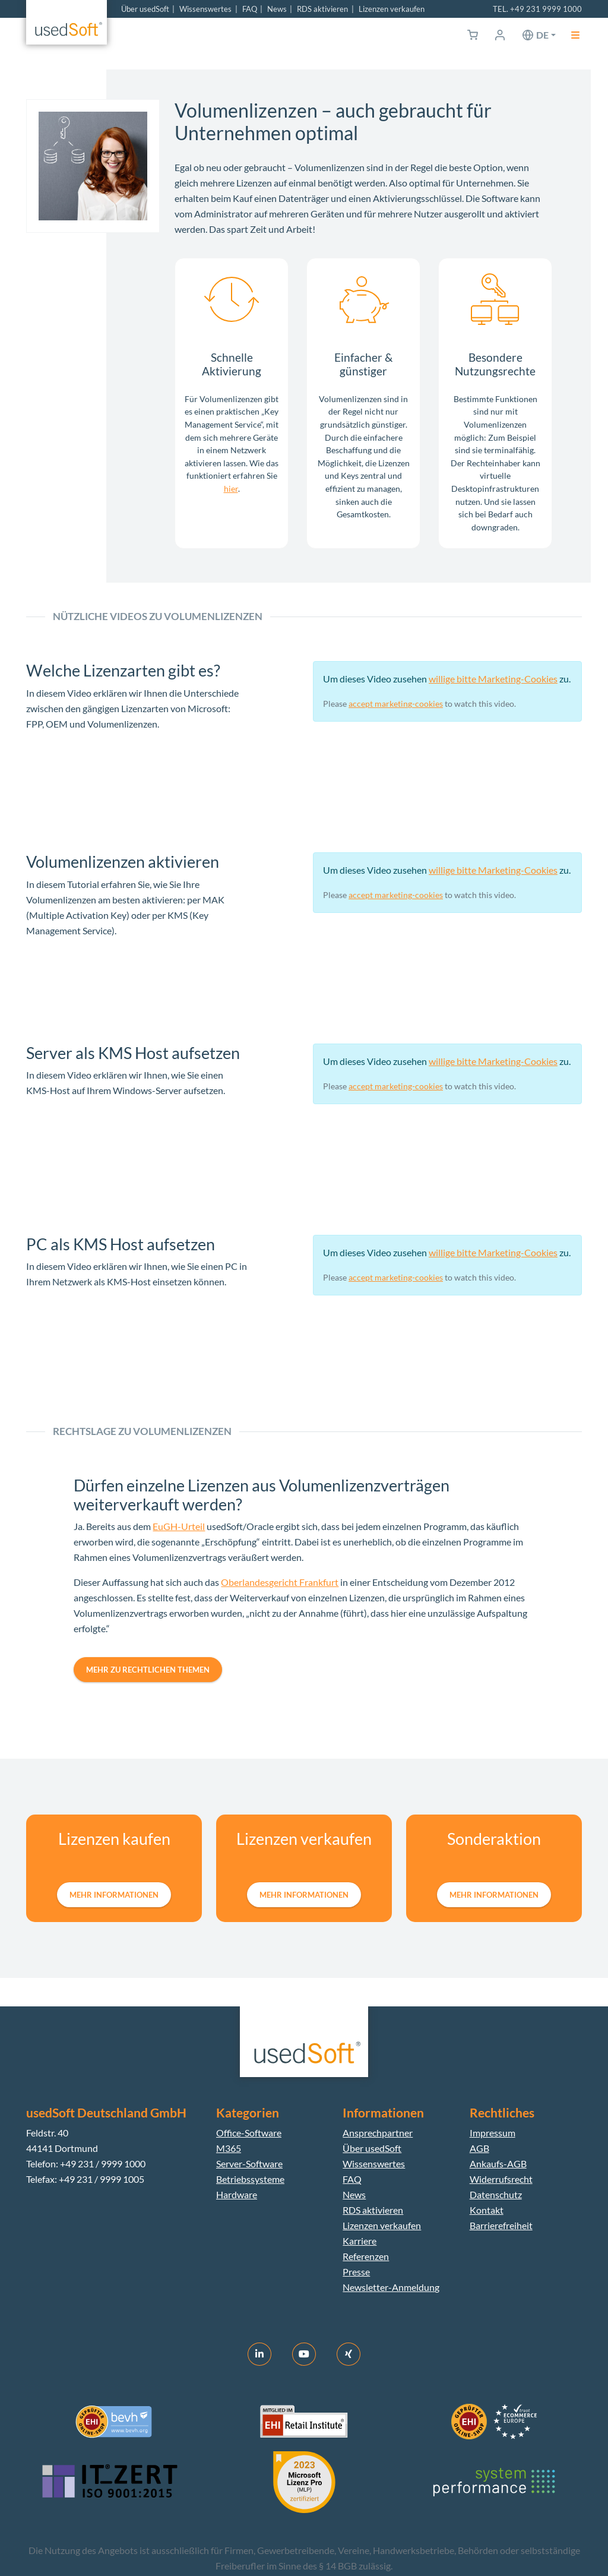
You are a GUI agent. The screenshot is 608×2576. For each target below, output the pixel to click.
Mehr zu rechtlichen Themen (148, 1669)
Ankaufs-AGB (498, 2163)
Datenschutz (496, 2194)
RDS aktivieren (322, 9)
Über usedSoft (145, 9)
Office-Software (248, 2132)
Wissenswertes (205, 9)
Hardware (236, 2194)
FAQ (249, 9)
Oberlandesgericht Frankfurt (279, 1582)
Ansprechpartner (378, 2132)
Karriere (359, 2240)
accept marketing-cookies (396, 703)
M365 (228, 2148)
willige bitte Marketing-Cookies (493, 678)
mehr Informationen (114, 1894)
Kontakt (487, 2209)
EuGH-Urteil (179, 1526)
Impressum (492, 2132)
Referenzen (366, 2256)
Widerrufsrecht (501, 2179)
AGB (479, 2148)
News (277, 9)
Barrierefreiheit (501, 2225)
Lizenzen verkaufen (392, 9)
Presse (356, 2271)
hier (231, 488)
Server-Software (249, 2163)
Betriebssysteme (250, 2179)
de (542, 34)
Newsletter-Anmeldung (391, 2287)
